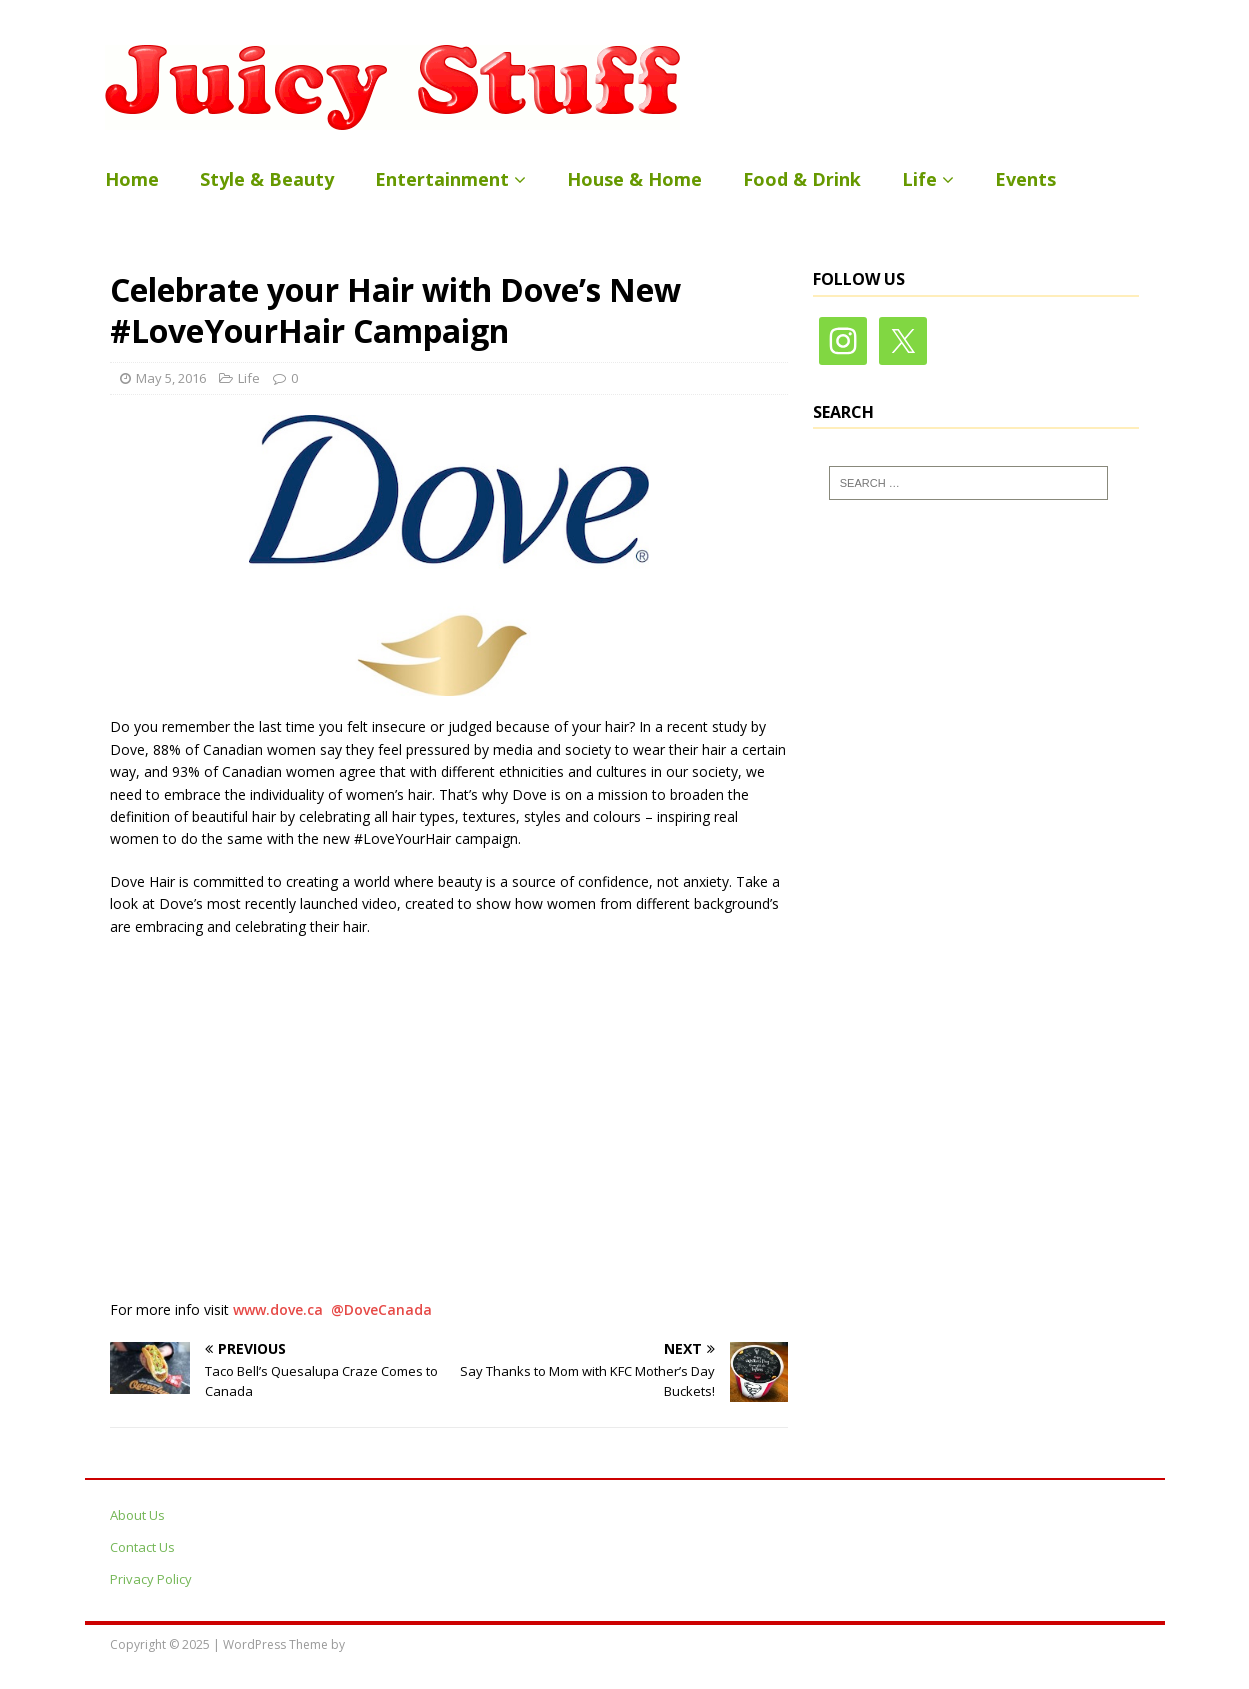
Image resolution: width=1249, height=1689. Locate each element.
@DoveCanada (381, 1309)
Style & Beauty (267, 179)
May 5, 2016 (171, 378)
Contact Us (142, 1547)
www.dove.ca (278, 1309)
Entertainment (442, 179)
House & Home (634, 179)
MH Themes (381, 1644)
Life (919, 179)
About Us (137, 1515)
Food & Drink (802, 179)
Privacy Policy (151, 1579)
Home (132, 179)
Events (1025, 179)
